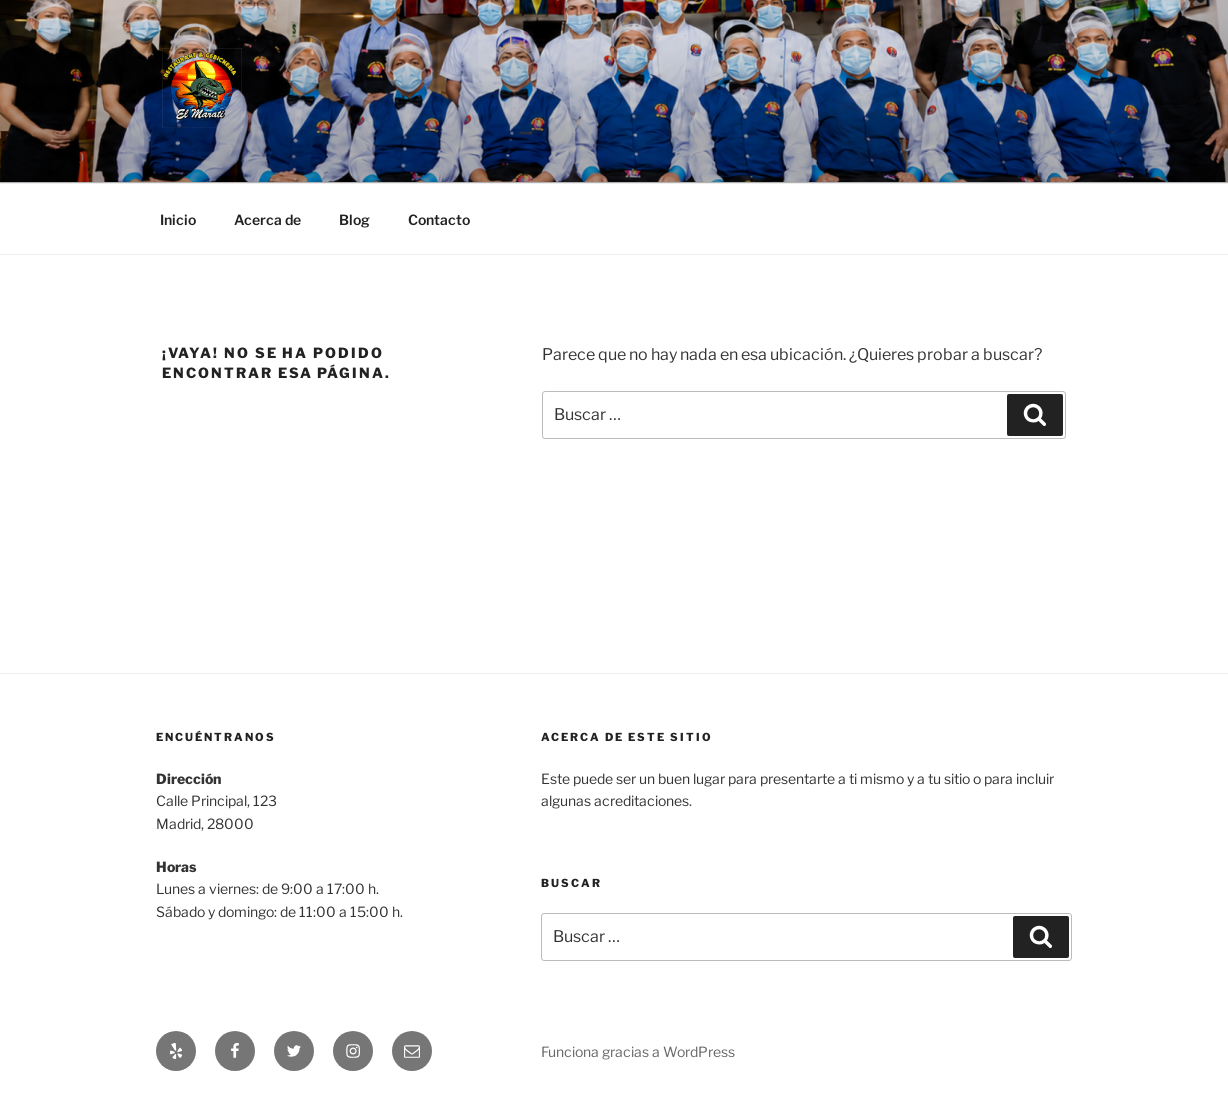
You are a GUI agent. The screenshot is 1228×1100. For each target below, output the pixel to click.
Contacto (439, 219)
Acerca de (267, 219)
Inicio (178, 219)
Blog (354, 219)
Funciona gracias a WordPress (638, 1051)
